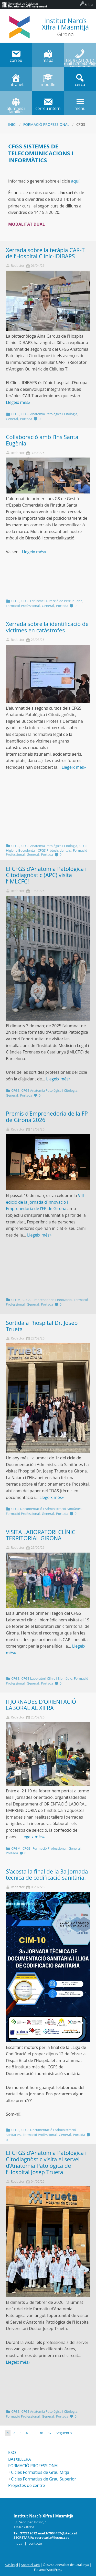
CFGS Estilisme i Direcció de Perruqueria (51, 600)
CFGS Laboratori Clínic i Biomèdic (46, 1678)
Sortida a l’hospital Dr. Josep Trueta (42, 1326)
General (12, 418)
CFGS (15, 414)
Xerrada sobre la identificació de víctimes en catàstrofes (47, 627)
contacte (35, 2543)
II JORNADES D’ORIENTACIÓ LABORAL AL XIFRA (41, 1705)
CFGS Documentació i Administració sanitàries (46, 1508)
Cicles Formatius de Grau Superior (43, 2479)
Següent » (64, 2432)
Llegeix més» (18, 402)
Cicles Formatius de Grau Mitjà (40, 2472)
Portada (26, 418)
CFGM (15, 1299)
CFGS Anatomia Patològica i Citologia (49, 414)
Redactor (18, 265)
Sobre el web (30, 2565)
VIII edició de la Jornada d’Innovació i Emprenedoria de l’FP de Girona (45, 1202)
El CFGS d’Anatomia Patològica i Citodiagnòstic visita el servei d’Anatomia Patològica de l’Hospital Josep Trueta (46, 2162)
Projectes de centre (26, 2485)
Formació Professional (46, 124)
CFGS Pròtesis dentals (54, 850)
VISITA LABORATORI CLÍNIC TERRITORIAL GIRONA (40, 1535)
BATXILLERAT (20, 2459)
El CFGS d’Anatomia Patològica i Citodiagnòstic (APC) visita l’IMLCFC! (46, 875)
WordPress (54, 2570)
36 (41, 2432)
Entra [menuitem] (88, 5)
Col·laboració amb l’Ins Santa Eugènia (42, 440)
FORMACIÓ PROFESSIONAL (33, 2465)
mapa (18, 2543)
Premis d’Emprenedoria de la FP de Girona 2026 (47, 1117)
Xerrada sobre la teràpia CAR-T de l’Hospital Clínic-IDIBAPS (45, 253)
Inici (12, 124)
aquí (75, 181)
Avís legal (11, 2565)
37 (49, 2432)
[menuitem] (24, 4)
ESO (12, 2452)
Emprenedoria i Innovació (52, 1299)
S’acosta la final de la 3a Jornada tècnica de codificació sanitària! (47, 1874)
